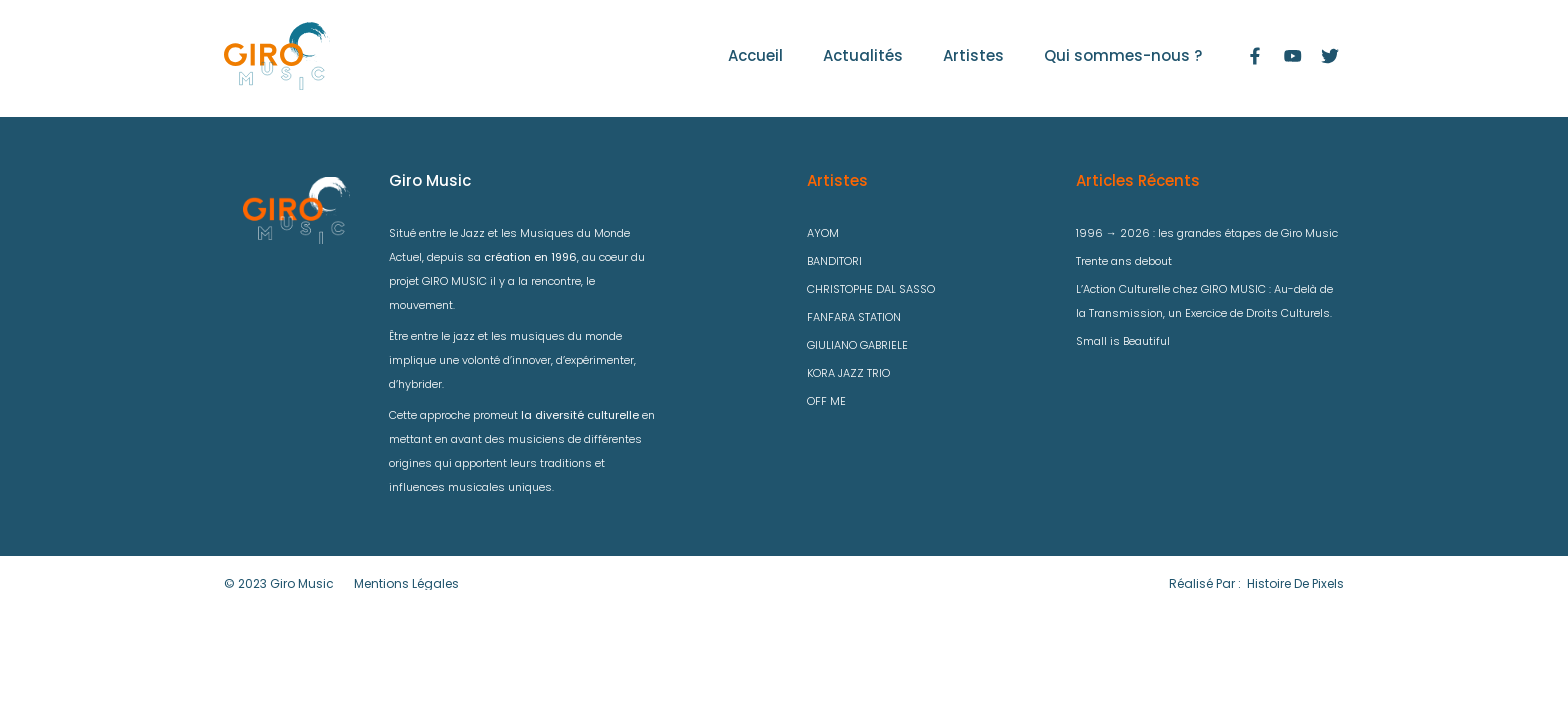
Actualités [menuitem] (863, 55)
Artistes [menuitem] (973, 55)
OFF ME (826, 401)
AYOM (823, 233)
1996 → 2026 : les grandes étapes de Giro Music (1207, 233)
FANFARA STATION (854, 317)
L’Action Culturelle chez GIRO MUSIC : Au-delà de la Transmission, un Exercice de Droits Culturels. (1204, 301)
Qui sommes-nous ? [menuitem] (1123, 55)
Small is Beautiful (1123, 341)
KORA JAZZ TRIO (848, 373)
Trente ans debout (1124, 261)
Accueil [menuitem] (755, 55)
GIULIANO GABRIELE (857, 345)
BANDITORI (834, 261)
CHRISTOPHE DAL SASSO (871, 289)
